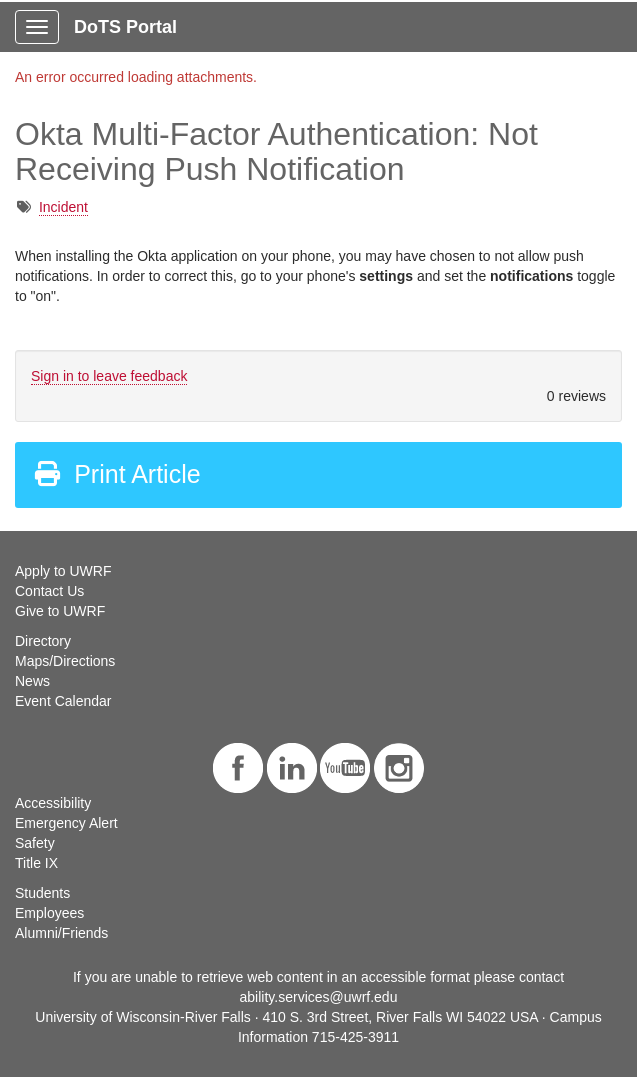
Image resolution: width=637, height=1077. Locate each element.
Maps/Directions (65, 661)
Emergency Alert (66, 823)
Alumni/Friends (61, 933)
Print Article (116, 474)
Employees (49, 913)
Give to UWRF (60, 611)
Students (42, 893)
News (32, 681)
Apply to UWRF (63, 571)
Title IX (36, 863)
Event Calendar (63, 701)
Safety (35, 843)
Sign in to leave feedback (109, 376)
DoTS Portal (125, 27)
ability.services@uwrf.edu (319, 997)
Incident (63, 207)
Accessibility (53, 803)
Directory (43, 641)
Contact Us (49, 591)
